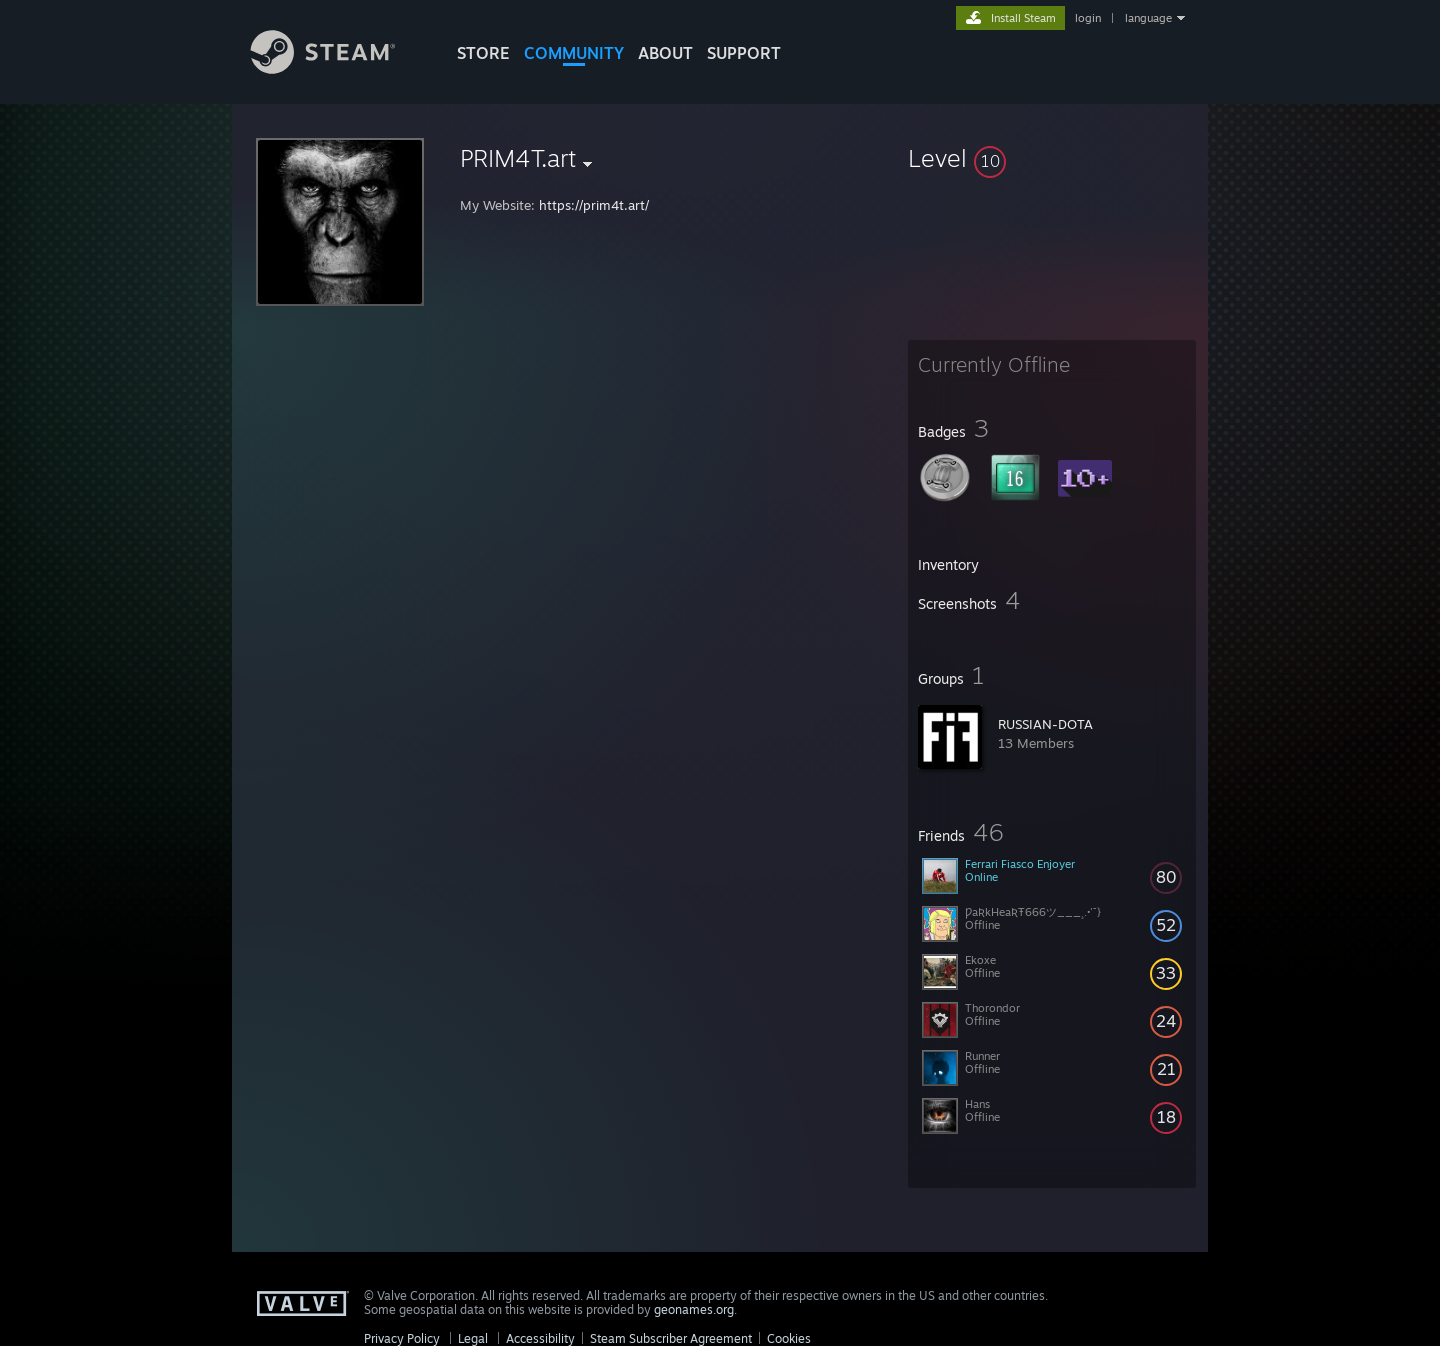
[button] (1052, 158)
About (665, 53)
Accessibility (540, 1338)
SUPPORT (744, 53)
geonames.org (694, 1309)
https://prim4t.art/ (594, 205)
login (1088, 18)
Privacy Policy (402, 1338)
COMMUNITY (574, 53)
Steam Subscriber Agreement (671, 1338)
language (1148, 18)
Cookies (789, 1338)
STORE (483, 53)
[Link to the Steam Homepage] (338, 68)
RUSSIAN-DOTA (1045, 724)
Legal (473, 1338)
